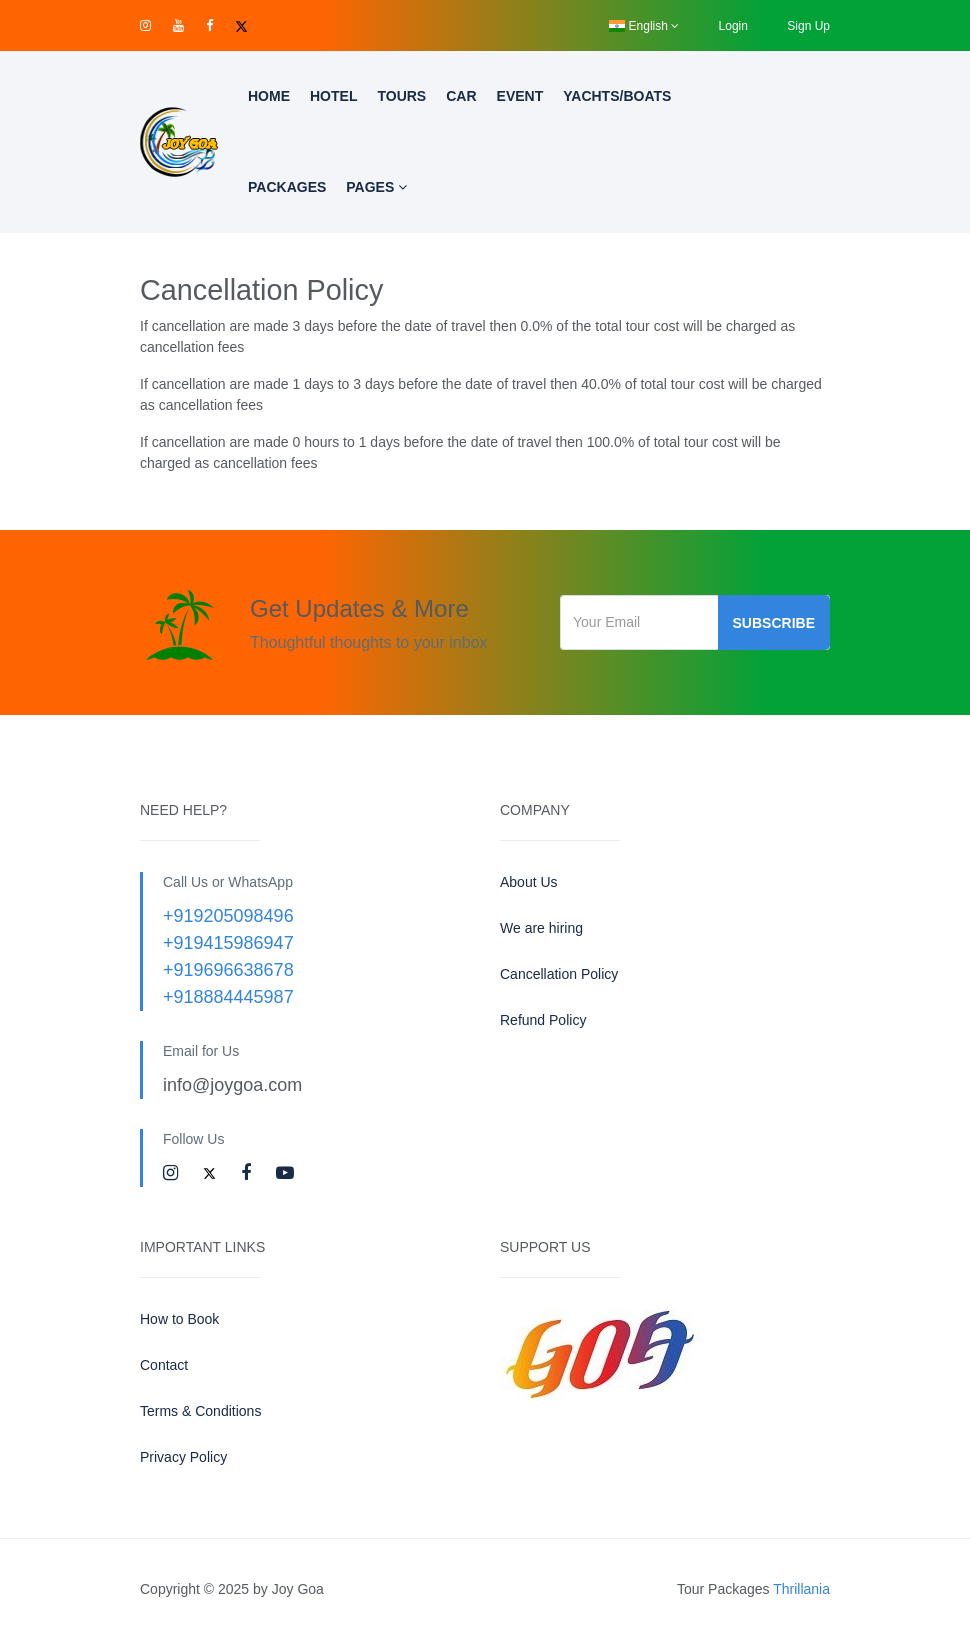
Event (520, 96)
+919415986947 (228, 943)
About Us (529, 882)
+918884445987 (228, 997)
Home (269, 96)
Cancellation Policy (559, 974)
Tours (401, 96)
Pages (376, 187)
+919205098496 (228, 916)
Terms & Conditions (200, 1411)
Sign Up (808, 26)
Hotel (333, 96)
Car (461, 96)
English (644, 26)
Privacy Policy (183, 1457)
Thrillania (801, 1589)
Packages (287, 187)
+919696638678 (228, 970)
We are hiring (541, 928)
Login (733, 26)
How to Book (179, 1319)
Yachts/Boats (617, 96)
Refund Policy (543, 1020)
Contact (164, 1365)
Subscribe (774, 623)
